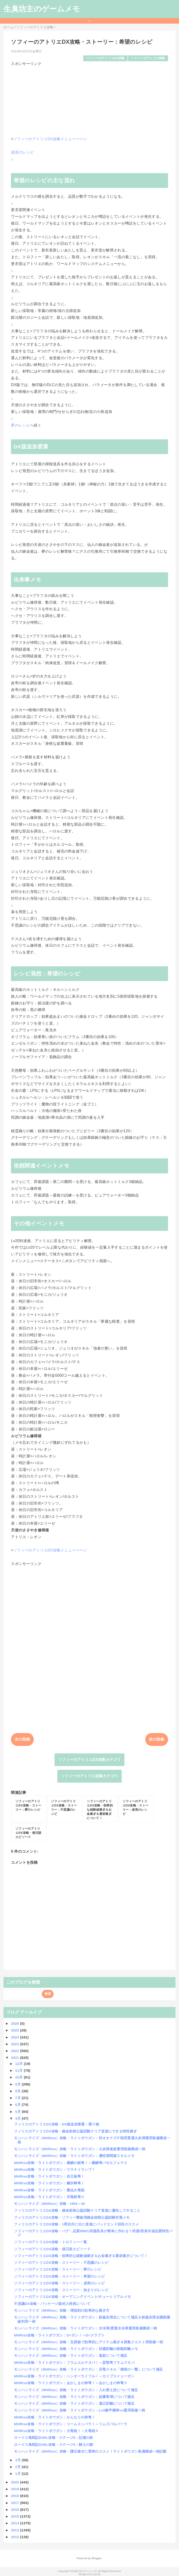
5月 (18, 2112)
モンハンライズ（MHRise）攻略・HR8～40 (49, 2204)
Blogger (96, 2558)
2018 (15, 2496)
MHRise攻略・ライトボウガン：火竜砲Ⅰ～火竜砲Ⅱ (56, 2431)
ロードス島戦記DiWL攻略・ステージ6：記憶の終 (53, 2438)
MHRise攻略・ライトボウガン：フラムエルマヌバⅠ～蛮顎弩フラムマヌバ (74, 2363)
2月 (18, 2467)
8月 (18, 2091)
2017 (15, 2503)
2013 (15, 2530)
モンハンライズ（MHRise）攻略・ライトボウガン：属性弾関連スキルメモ (74, 2156)
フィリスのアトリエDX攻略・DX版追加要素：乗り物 (56, 2124)
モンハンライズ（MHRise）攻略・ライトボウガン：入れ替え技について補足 (76, 2390)
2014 (15, 2523)
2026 (15, 2023)
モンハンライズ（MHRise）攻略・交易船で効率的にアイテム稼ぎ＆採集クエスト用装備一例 (88, 2342)
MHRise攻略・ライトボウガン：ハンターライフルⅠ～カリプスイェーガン (74, 2376)
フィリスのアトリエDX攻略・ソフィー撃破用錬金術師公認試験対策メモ (72, 2217)
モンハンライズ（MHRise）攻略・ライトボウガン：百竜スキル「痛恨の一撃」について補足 (88, 2369)
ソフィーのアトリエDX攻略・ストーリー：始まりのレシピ (61, 2290)
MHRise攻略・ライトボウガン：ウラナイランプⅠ (54, 2169)
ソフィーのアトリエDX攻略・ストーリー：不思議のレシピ (61, 2262)
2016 (15, 2510)
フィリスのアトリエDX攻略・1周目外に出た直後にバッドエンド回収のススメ (76, 2224)
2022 (15, 2051)
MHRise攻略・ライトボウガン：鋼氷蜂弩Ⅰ (49, 2183)
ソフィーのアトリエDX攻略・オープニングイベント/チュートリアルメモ (72, 2297)
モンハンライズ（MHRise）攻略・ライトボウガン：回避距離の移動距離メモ (76, 2349)
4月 (18, 2118)
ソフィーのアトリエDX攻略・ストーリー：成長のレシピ (59, 2283)
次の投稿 (22, 1739)
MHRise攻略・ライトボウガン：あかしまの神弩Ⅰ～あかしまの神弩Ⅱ (70, 2383)
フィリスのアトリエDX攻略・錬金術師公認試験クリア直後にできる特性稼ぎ (75, 2131)
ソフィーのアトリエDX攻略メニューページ (50, 139)
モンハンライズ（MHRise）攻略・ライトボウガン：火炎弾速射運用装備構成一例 (79, 2149)
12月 (19, 2064)
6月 (18, 2105)
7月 (18, 2098)
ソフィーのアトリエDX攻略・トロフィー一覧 (50, 2242)
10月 (19, 2077)
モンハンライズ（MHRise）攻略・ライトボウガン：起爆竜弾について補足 (74, 2397)
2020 (15, 2482)
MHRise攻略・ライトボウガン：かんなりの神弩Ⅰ (54, 2417)
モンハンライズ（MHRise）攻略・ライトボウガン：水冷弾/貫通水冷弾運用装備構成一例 (85, 2328)
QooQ (96, 2574)
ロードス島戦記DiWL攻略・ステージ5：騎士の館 (53, 2445)
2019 (15, 2489)
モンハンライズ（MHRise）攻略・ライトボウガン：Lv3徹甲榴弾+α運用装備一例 (79, 2410)
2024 (15, 2037)
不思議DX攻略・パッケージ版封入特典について (52, 2304)
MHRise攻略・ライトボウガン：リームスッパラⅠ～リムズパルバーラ (70, 2424)
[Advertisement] (89, 99)
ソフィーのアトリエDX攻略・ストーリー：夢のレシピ (57, 2269)
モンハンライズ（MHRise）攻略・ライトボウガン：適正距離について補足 (74, 2403)
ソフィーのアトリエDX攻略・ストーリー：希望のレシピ (59, 2276)
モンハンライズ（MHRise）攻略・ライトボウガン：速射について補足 (70, 2355)
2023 (15, 2044)
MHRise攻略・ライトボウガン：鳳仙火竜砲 (49, 2190)
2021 (15, 2058)
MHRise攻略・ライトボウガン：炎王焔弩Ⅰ (49, 2176)
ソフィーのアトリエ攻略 (148, 58)
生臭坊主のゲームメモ (41, 9)
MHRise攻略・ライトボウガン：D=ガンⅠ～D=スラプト (59, 2335)
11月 (19, 2070)
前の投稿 (156, 1739)
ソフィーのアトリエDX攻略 (105, 58)
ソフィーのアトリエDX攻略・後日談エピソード (52, 2249)
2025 (15, 2030)
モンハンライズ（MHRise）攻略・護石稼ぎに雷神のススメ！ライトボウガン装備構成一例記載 (90, 2451)
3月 (18, 2460)
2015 (15, 2516)
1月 (18, 2474)
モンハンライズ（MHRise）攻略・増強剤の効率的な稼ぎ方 (61, 2310)
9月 (18, 2084)
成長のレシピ (22, 152)
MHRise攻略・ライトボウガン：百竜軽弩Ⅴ (49, 2197)
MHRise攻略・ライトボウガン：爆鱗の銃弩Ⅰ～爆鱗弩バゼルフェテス (70, 2163)
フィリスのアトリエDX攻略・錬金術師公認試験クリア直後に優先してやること (77, 2210)
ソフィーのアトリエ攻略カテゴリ (89, 1776)
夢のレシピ (20, 425)
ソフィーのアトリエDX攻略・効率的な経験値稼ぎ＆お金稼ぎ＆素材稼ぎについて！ (81, 2256)
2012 (15, 2537)
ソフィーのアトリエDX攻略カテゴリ (89, 1760)
